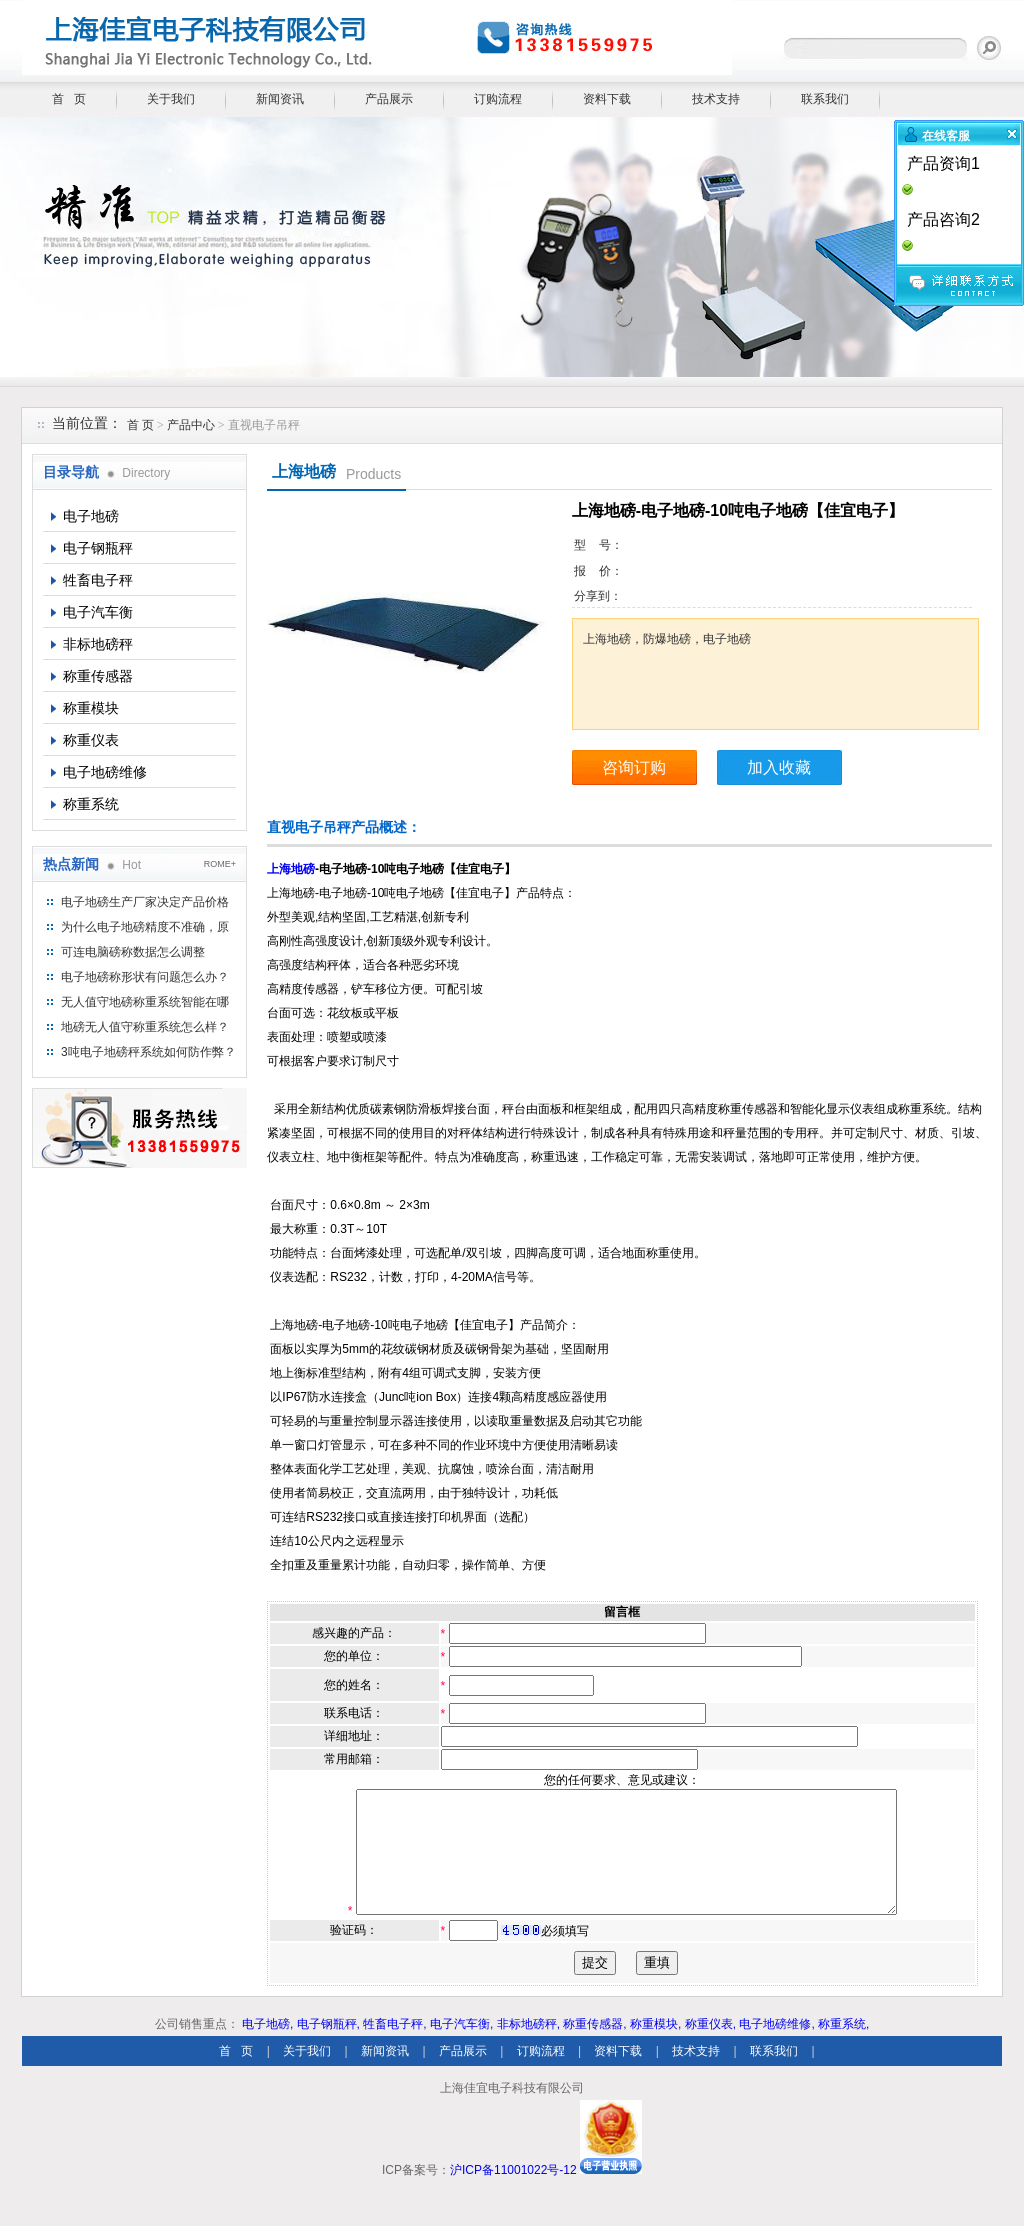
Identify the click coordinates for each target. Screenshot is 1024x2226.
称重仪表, (710, 2048)
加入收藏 (779, 767)
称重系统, (843, 2048)
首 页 (69, 99)
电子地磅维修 (105, 772)
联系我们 (825, 99)
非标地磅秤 (98, 644)
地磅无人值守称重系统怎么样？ (145, 1027)
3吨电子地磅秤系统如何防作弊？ (148, 1052)
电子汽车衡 (98, 612)
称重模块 (91, 708)
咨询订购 (634, 767)
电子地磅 (91, 516)
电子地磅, (267, 2048)
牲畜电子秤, (394, 2048)
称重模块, (655, 2048)
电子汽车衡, (461, 2048)
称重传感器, (594, 2048)
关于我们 (171, 99)
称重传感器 (98, 676)
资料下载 (607, 99)
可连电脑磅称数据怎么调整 (133, 952)
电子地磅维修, (776, 2048)
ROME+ (220, 864)
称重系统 (91, 804)
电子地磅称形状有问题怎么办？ (145, 977)
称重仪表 (91, 740)
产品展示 (389, 99)
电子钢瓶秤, (328, 2048)
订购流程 (498, 99)
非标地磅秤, (528, 2048)
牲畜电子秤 (98, 580)
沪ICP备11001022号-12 (513, 2194)
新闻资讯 (280, 99)
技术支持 (716, 99)
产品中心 (192, 425)
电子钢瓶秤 (98, 548)
